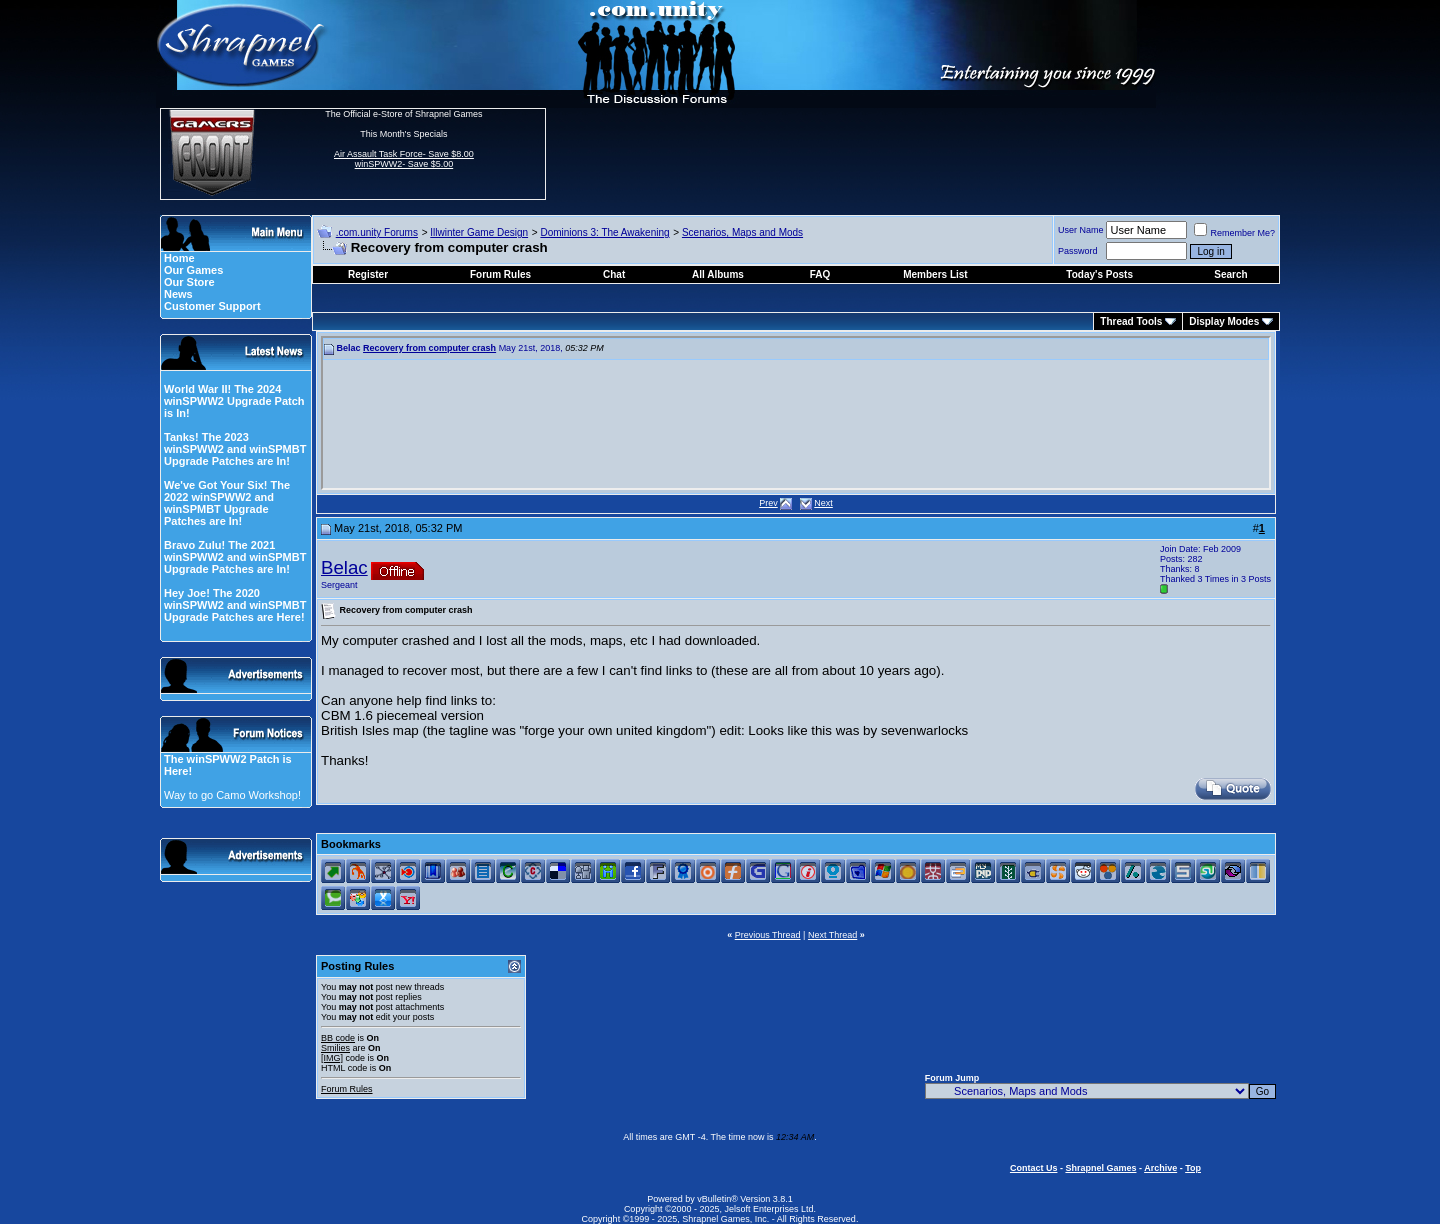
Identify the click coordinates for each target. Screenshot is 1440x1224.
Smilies (335, 1048)
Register (368, 274)
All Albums (718, 274)
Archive (1160, 1168)
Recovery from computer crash (429, 348)
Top (1193, 1168)
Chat (614, 274)
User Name (1081, 230)
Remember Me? (1234, 233)
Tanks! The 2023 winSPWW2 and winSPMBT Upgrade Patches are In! (235, 449)
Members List (935, 274)
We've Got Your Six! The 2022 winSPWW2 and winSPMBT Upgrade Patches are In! (227, 503)
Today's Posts (1099, 274)
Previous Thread (768, 935)
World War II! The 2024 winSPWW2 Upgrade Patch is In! (234, 401)
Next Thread (832, 935)
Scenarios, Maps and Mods (742, 232)
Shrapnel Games (1100, 1168)
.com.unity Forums (377, 232)
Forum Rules (347, 1089)
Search (1230, 274)
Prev (768, 503)
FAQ (820, 274)
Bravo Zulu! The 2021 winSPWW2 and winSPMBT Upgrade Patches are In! (235, 557)
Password (1078, 251)
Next (823, 503)
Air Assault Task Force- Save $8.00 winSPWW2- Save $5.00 (404, 159)
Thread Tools (1131, 321)
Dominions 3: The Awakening (604, 232)
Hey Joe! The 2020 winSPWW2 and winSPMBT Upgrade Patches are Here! (235, 605)
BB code (338, 1038)
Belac (344, 567)
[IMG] (332, 1058)
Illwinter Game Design (479, 232)
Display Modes (1224, 321)
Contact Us (1034, 1168)
